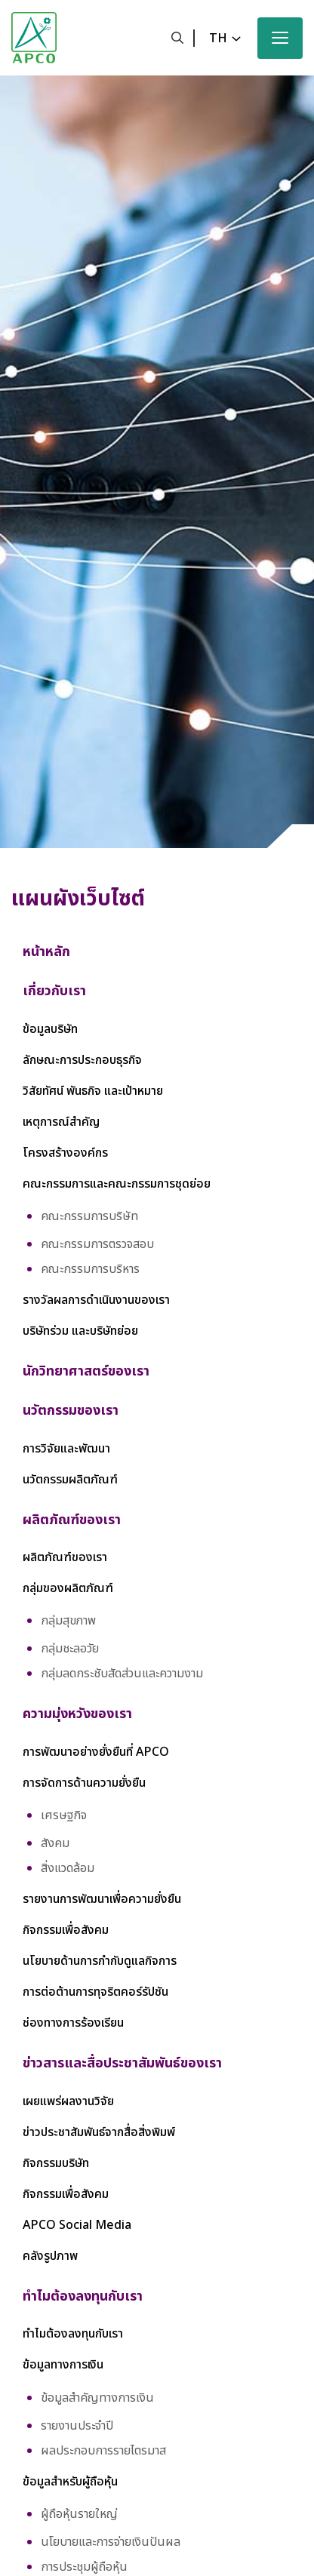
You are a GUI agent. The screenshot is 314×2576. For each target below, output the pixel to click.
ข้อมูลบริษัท (50, 1029)
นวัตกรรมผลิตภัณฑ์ (70, 1480)
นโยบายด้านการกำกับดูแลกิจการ (100, 1961)
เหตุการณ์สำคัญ (61, 1122)
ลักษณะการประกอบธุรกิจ (82, 1060)
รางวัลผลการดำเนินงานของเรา (96, 1300)
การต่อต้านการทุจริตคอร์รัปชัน (95, 1992)
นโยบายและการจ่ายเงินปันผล (110, 2542)
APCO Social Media (77, 2225)
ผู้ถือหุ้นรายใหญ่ (79, 2514)
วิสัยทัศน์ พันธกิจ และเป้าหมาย (93, 1091)
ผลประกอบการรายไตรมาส (103, 2451)
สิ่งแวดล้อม (67, 1868)
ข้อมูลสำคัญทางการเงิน (97, 2398)
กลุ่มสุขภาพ (68, 1621)
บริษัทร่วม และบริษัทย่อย (80, 1331)
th (218, 38)
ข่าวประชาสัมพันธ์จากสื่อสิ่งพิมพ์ (99, 2132)
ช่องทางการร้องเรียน (73, 2023)
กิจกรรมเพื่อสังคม (66, 1930)
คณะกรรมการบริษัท (89, 1216)
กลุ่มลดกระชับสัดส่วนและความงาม (122, 1674)
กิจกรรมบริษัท (56, 2163)
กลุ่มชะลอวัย (70, 1649)
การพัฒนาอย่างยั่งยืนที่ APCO (96, 1752)
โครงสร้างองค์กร (65, 1153)
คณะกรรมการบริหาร (90, 1269)
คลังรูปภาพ (50, 2256)
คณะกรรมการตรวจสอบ (97, 1244)
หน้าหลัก (46, 952)
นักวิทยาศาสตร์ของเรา (86, 1371)
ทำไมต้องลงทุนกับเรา (73, 2334)
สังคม (55, 1843)
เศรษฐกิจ (64, 1815)
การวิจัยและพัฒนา (66, 1449)
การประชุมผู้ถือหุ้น (84, 2567)
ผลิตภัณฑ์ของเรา (65, 1557)
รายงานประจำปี (77, 2426)
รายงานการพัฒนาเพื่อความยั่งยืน (102, 1899)
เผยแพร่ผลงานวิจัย (68, 2101)
